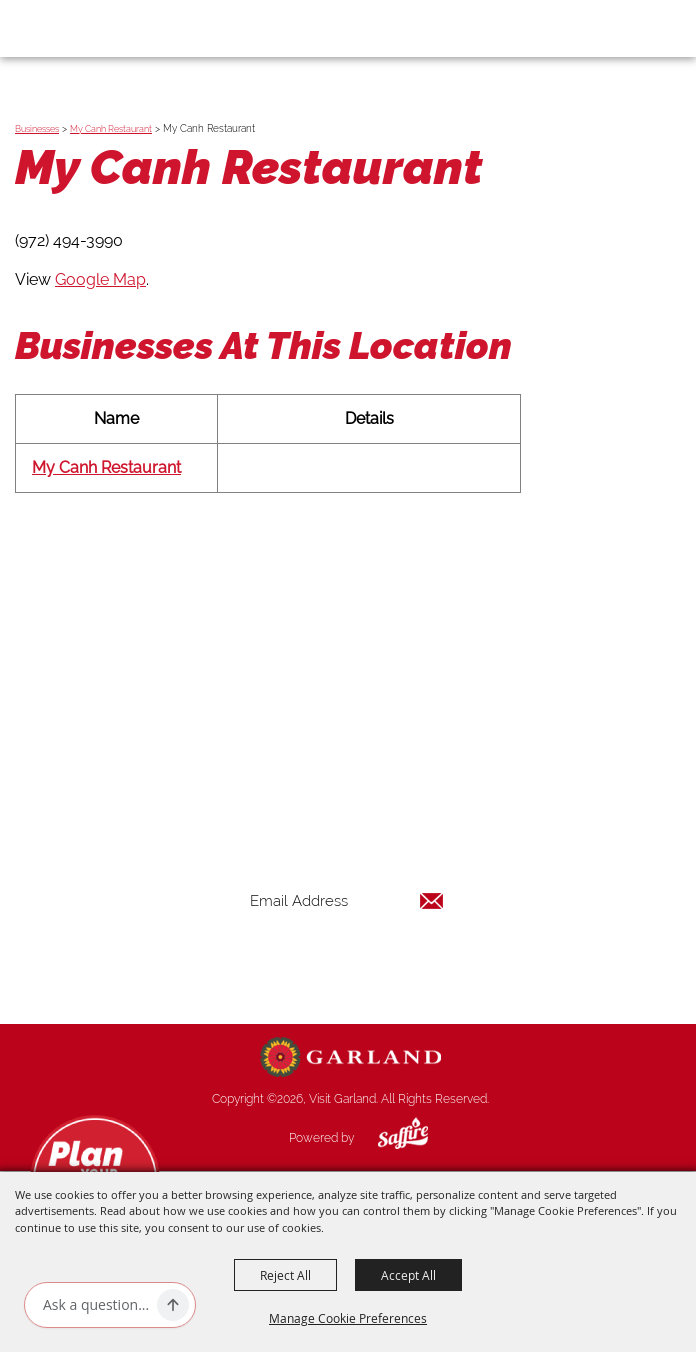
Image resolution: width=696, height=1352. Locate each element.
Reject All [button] (285, 1275)
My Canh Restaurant (111, 129)
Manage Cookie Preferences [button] (348, 1318)
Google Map (100, 279)
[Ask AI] (96, 1305)
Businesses (37, 129)
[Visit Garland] (71, 28)
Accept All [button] (408, 1275)
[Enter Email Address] (347, 900)
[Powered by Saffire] (388, 1138)
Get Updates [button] (347, 965)
